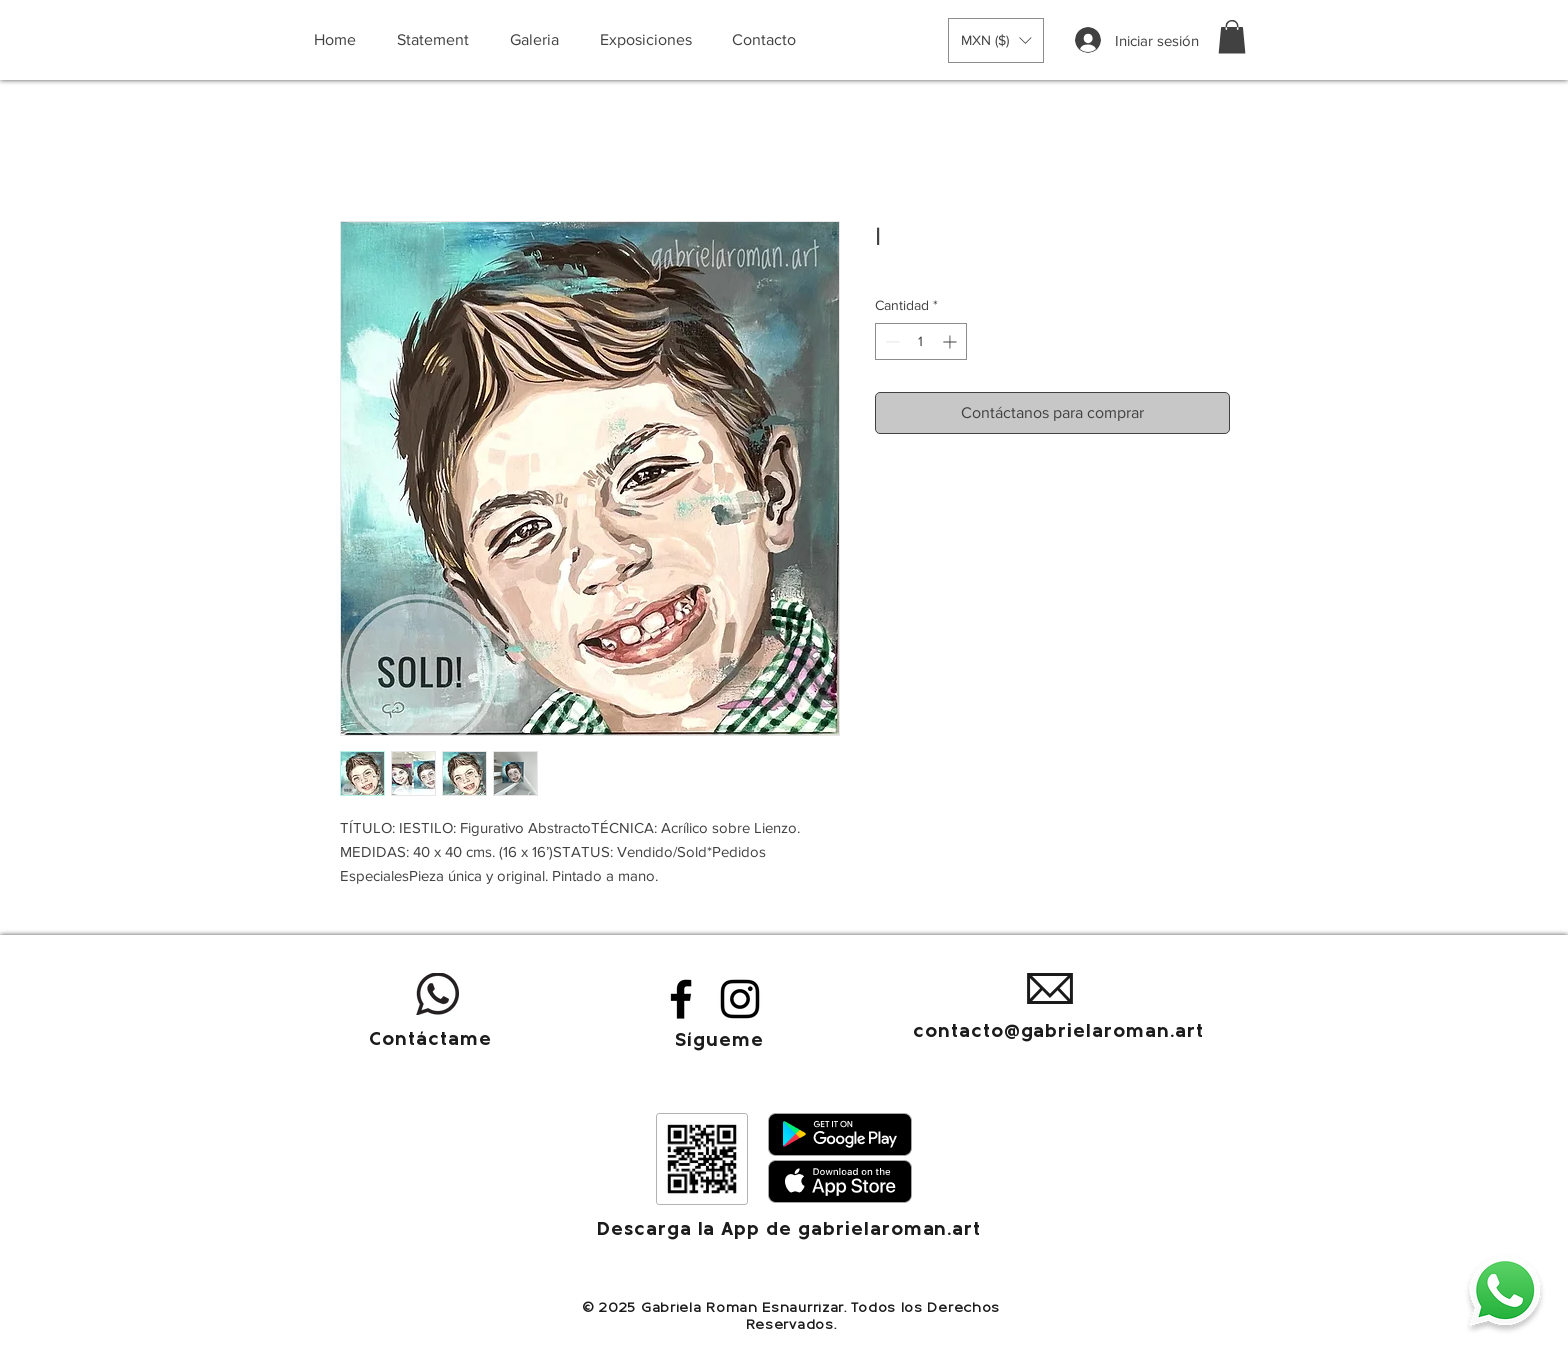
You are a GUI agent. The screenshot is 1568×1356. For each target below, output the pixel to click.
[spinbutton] (921, 341)
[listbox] (996, 40)
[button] (996, 40)
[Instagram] (740, 999)
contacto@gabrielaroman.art (1058, 1032)
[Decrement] (890, 341)
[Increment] (951, 341)
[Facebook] (681, 999)
